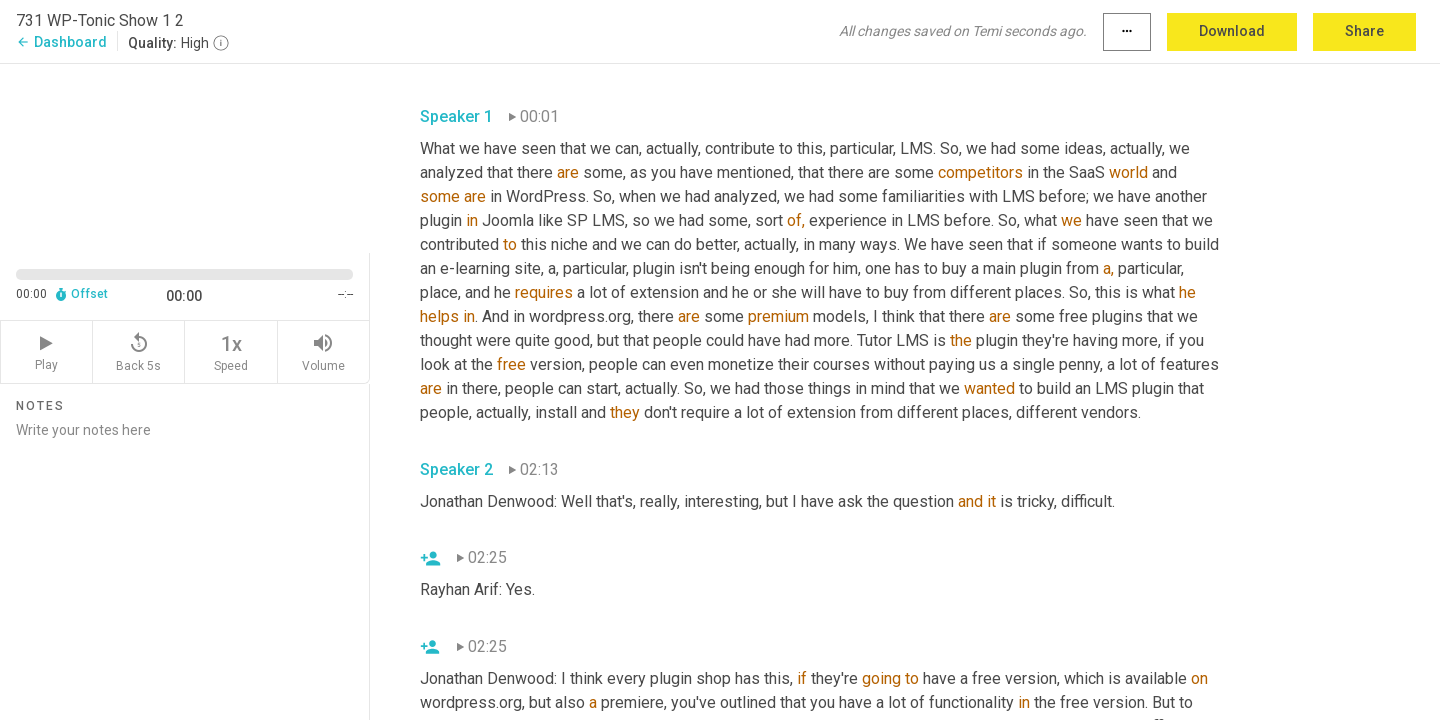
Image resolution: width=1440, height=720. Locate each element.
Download (1232, 31)
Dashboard (61, 42)
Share (1364, 31)
